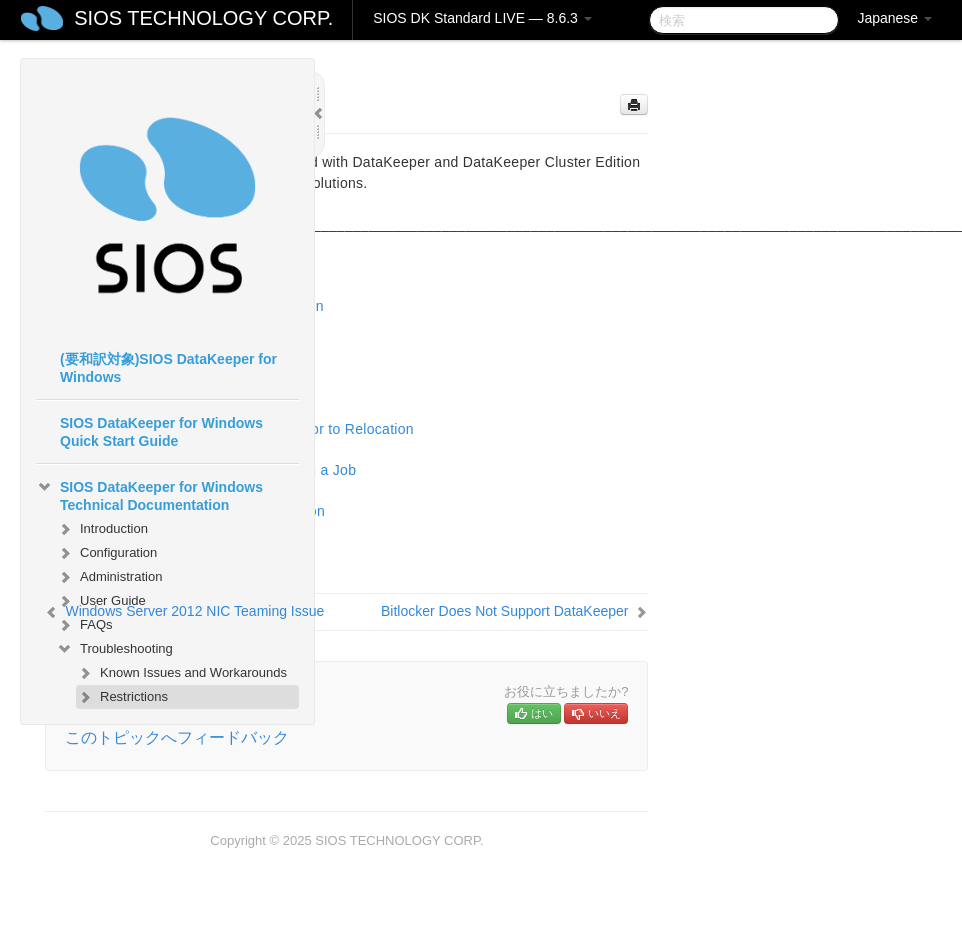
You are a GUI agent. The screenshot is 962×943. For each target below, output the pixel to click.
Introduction (102, 529)
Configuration (106, 553)
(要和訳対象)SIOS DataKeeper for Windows (168, 368)
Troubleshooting (114, 649)
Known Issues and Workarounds (181, 673)
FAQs (84, 625)
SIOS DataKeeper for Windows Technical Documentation (149, 494)
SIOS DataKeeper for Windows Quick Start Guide (161, 432)
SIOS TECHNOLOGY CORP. (203, 18)
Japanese (894, 18)
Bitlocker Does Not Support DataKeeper (504, 611)
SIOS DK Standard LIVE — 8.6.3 (482, 18)
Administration (109, 577)
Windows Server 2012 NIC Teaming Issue (194, 611)
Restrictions (122, 697)
